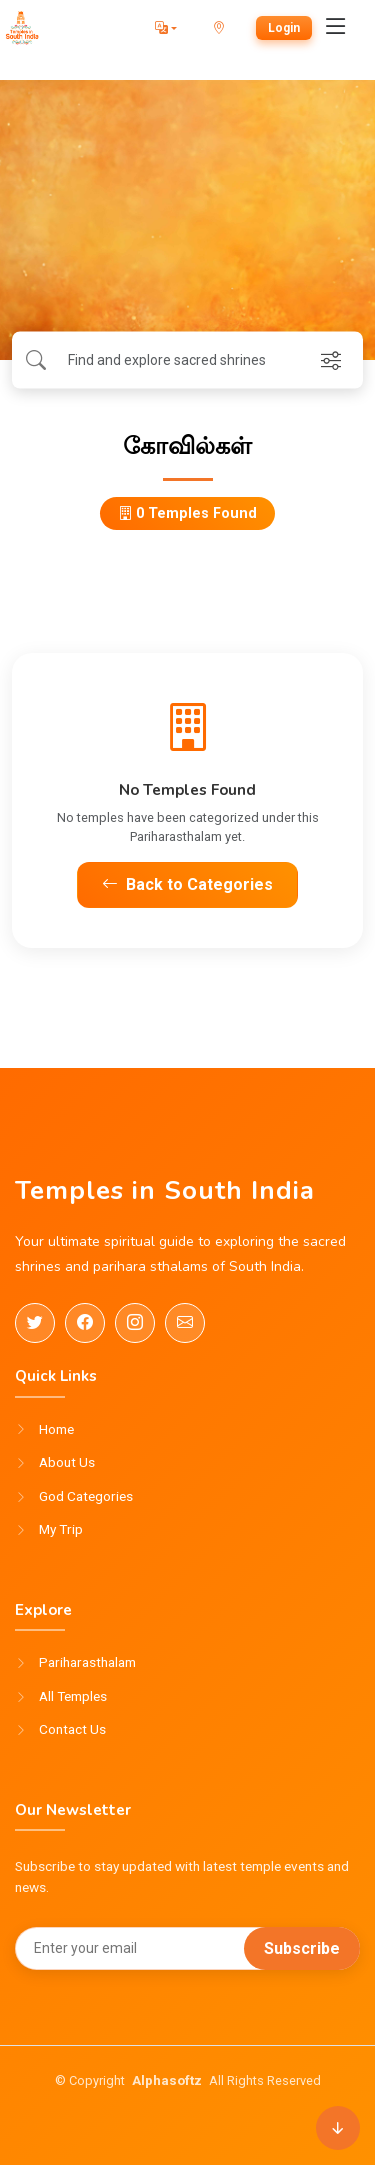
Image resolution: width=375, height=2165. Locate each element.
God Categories (86, 1497)
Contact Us (72, 1730)
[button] (166, 28)
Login (284, 28)
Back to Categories (187, 884)
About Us (67, 1463)
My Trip (61, 1530)
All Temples (73, 1697)
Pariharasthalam (87, 1663)
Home (56, 1430)
